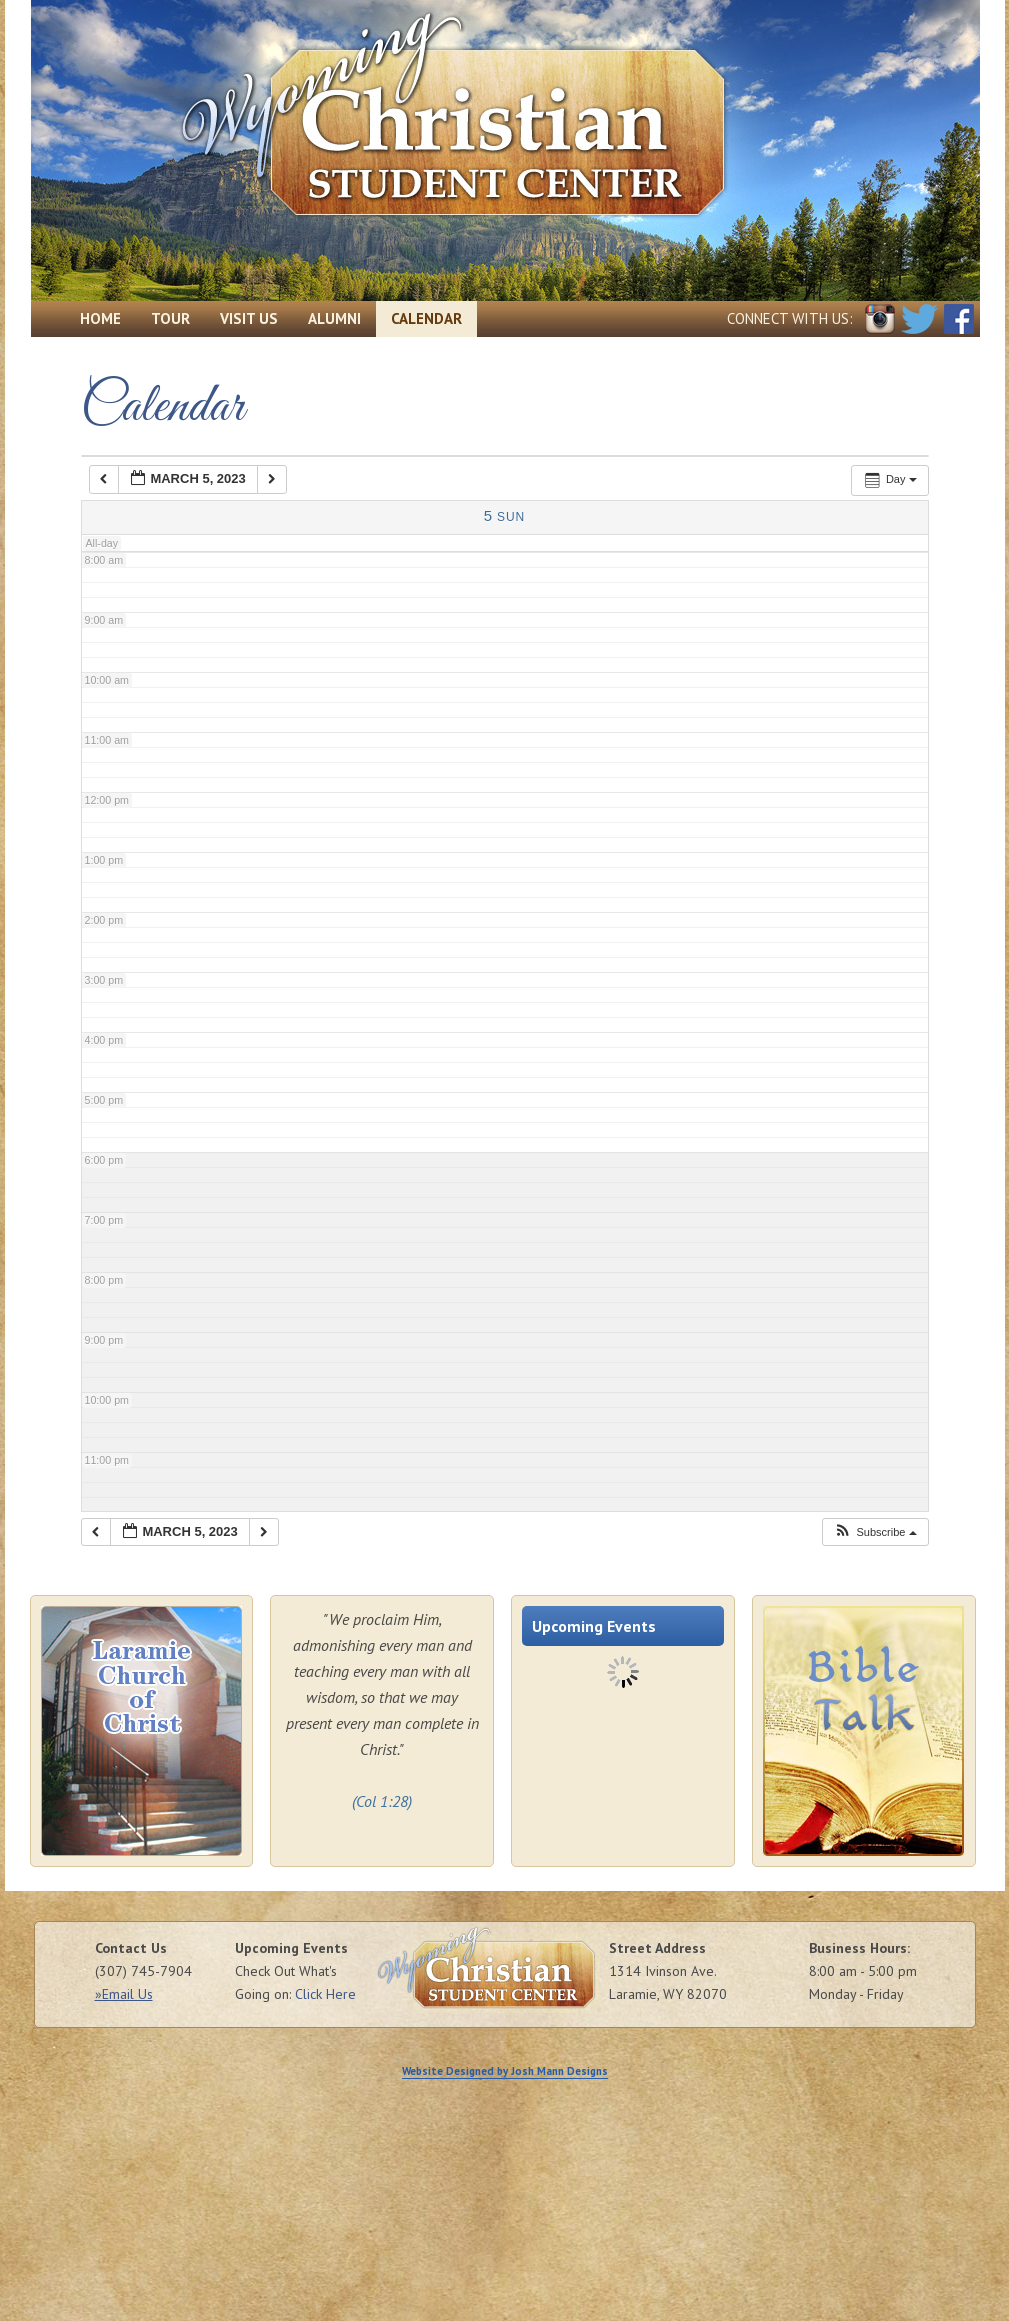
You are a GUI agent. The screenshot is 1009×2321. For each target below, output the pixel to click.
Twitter (919, 319)
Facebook (959, 319)
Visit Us (249, 318)
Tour (170, 318)
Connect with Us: (790, 318)
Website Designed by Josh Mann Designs (505, 2071)
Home (100, 318)
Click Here (325, 1994)
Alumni (334, 318)
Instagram (880, 319)
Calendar (426, 318)
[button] (874, 1532)
